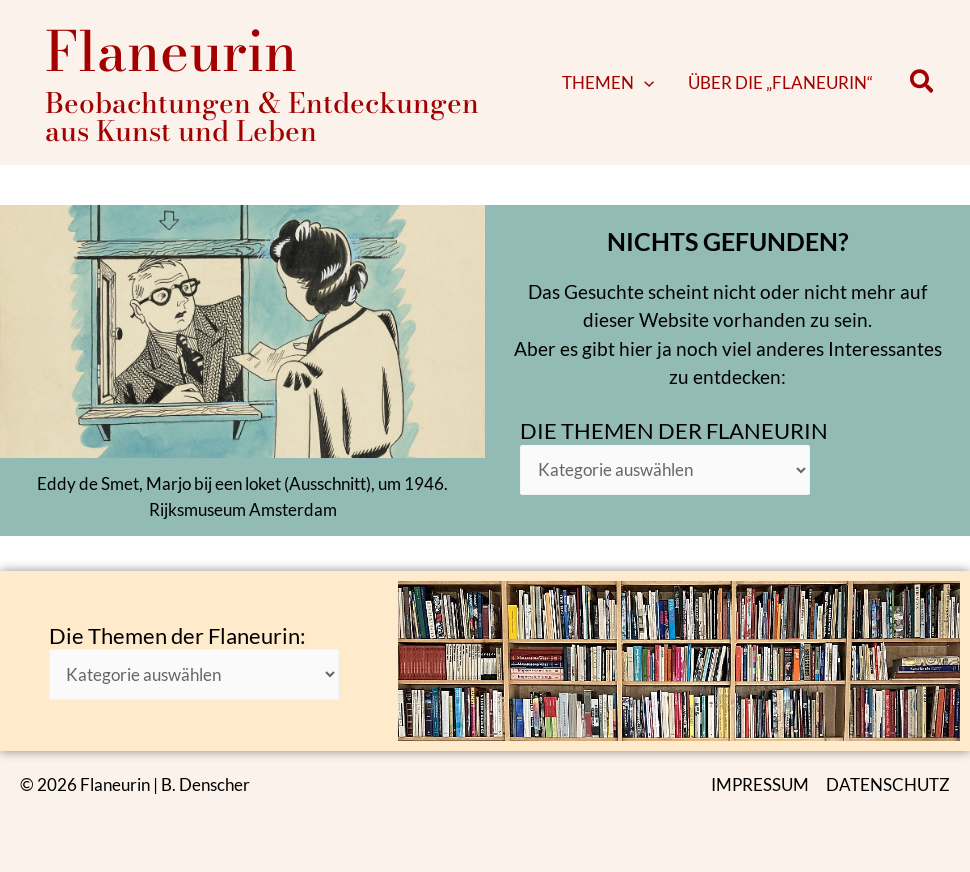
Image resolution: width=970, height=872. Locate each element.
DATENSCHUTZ (888, 784)
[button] (628, 83)
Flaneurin (171, 51)
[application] (664, 83)
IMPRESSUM (760, 784)
